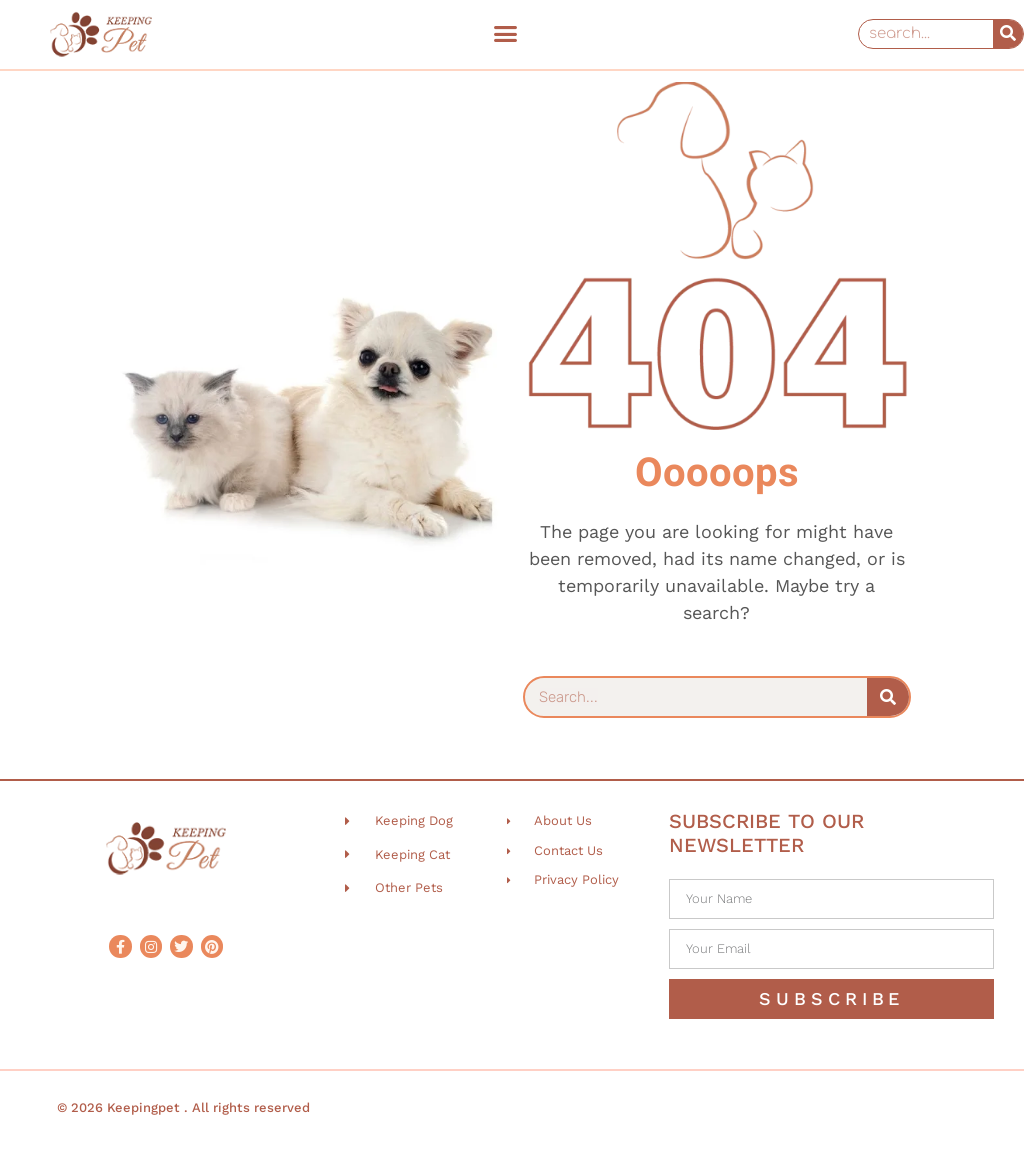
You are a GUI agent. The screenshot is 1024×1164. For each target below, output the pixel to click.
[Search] (1008, 34)
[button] (505, 34)
